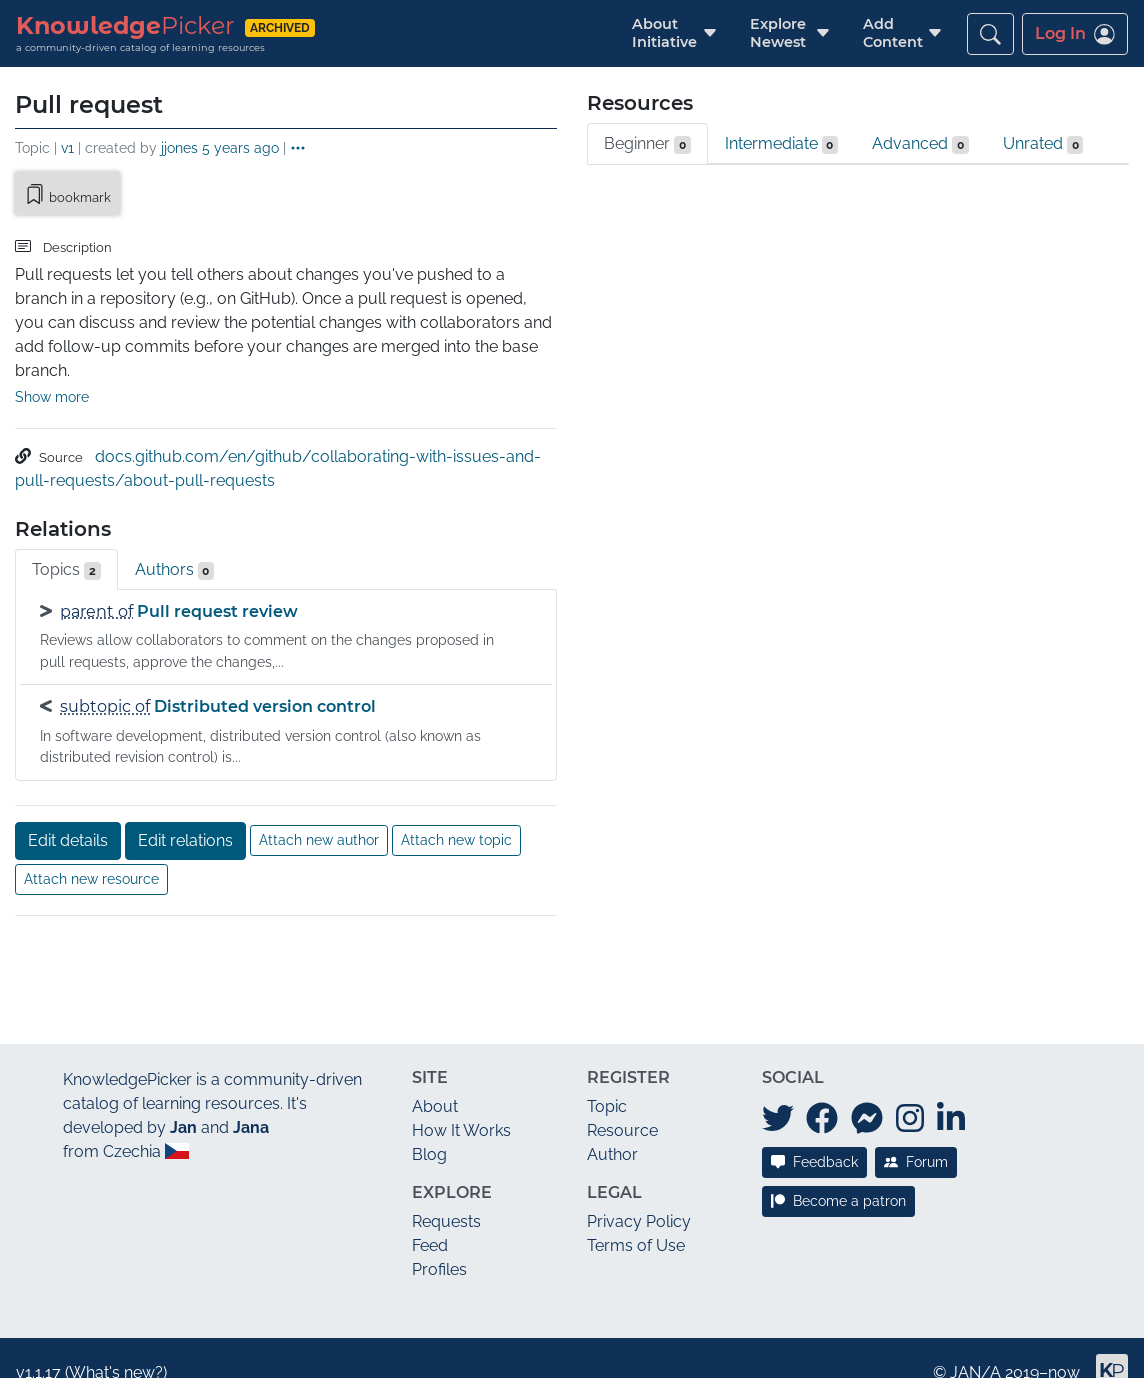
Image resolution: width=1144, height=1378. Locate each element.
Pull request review (217, 582)
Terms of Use (636, 1216)
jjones (179, 147)
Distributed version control (265, 677)
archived (280, 27)
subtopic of (105, 677)
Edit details (68, 811)
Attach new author (319, 811)
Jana (251, 1098)
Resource (622, 1101)
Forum (916, 1133)
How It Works (461, 1101)
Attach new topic (456, 811)
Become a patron (838, 1172)
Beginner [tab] (647, 144)
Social (793, 1048)
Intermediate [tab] (782, 144)
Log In (1075, 34)
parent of (96, 582)
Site (430, 1048)
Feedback (814, 1133)
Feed (430, 1216)
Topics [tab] (66, 541)
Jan (183, 1098)
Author (612, 1125)
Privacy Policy (639, 1192)
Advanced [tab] (920, 144)
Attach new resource (91, 850)
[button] (664, 33)
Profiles (439, 1240)
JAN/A (975, 1343)
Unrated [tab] (1043, 144)
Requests (446, 1192)
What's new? (116, 1343)
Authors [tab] (175, 541)
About (435, 1077)
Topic (607, 1077)
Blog (429, 1125)
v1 (67, 147)
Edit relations (185, 811)
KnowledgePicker (127, 1050)
